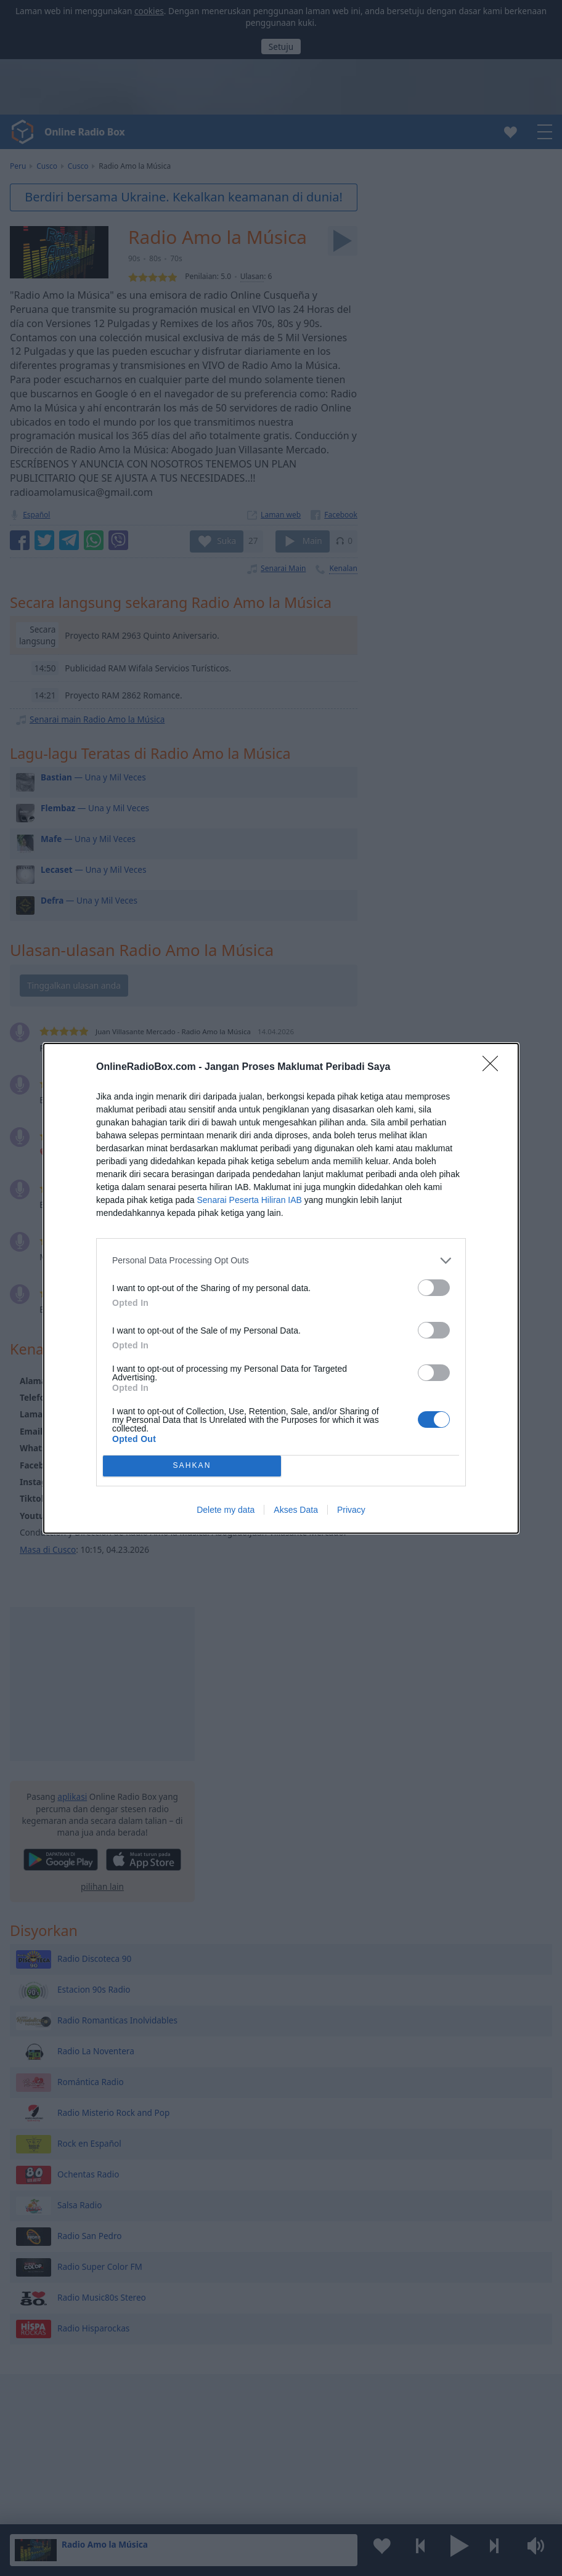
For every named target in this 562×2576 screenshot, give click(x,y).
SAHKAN (192, 1465)
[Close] (494, 1067)
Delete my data (226, 1510)
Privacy (351, 1510)
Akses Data (296, 1510)
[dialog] (281, 1288)
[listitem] (281, 1260)
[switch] (434, 1287)
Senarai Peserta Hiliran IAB (249, 1200)
